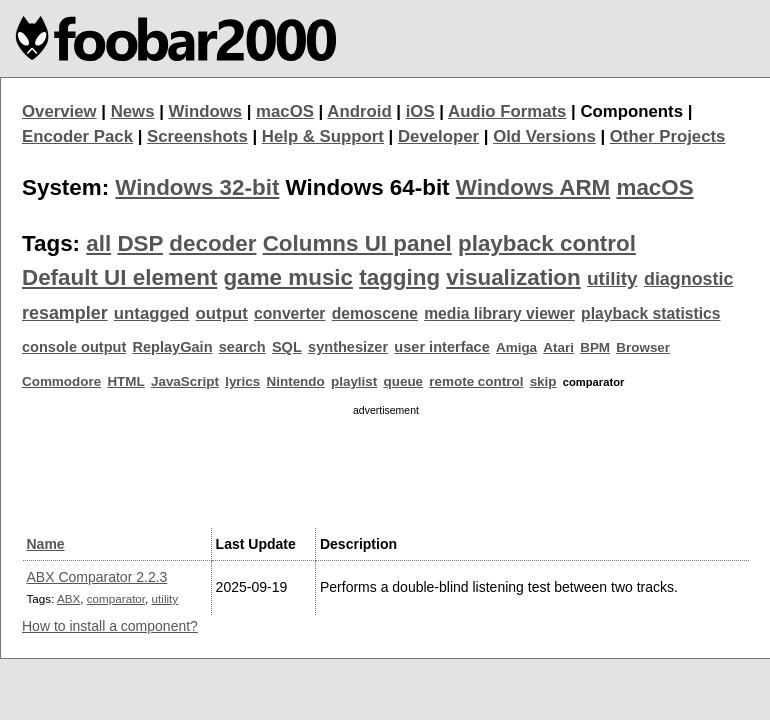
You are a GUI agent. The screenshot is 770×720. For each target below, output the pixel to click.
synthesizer (348, 347)
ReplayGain (172, 347)
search (242, 347)
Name (46, 544)
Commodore (61, 381)
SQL (287, 347)
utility (612, 278)
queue (404, 381)
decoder (212, 243)
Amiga (516, 347)
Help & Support (323, 136)
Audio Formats (507, 111)
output (222, 313)
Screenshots (197, 136)
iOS (420, 111)
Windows (206, 111)
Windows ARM (533, 187)
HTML (125, 381)
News (133, 111)
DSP (140, 243)
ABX (68, 598)
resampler (65, 313)
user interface (441, 347)
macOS (285, 111)
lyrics (242, 381)
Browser (643, 347)
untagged (152, 313)
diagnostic (689, 279)
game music (288, 277)
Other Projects (668, 136)
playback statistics (650, 313)
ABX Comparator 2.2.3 (97, 577)
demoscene (375, 313)
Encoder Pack (77, 136)
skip (543, 381)
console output (74, 347)
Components (631, 111)
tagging (399, 277)
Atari (558, 347)
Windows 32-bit (197, 187)
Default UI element (119, 277)
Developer (438, 136)
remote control (476, 381)
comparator (116, 598)
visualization (513, 277)
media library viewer (499, 313)
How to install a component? (110, 626)
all (98, 243)
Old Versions (544, 136)
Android (359, 111)
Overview (59, 111)
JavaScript (185, 381)
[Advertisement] (386, 469)
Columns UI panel (357, 243)
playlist (354, 381)
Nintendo (296, 381)
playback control (547, 243)
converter (289, 313)
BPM (595, 347)
